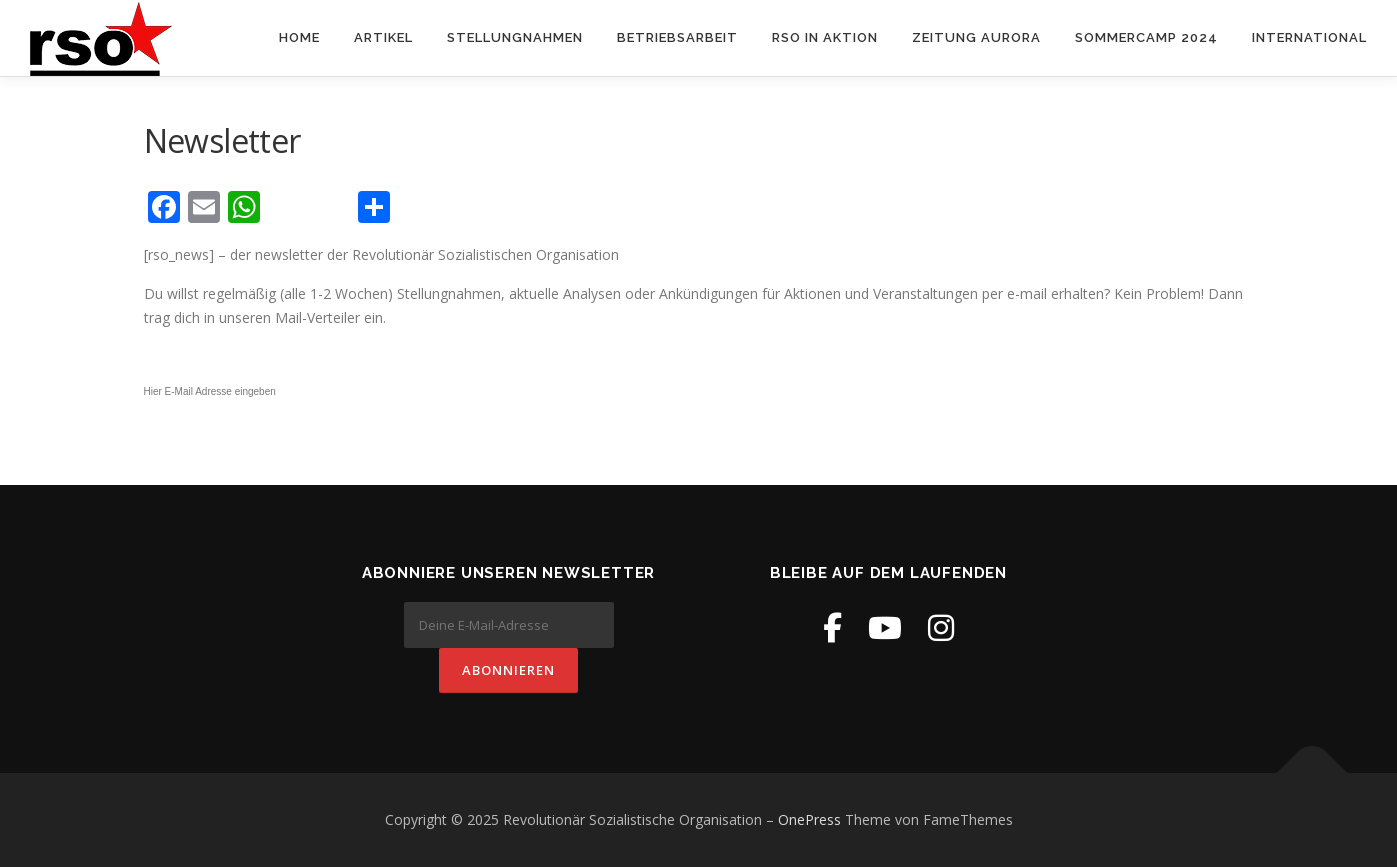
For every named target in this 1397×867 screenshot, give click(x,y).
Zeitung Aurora (976, 37)
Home (299, 37)
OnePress (809, 819)
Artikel (383, 37)
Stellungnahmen (515, 37)
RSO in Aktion (825, 37)
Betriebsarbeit (677, 37)
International (1309, 37)
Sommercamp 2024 (1146, 37)
